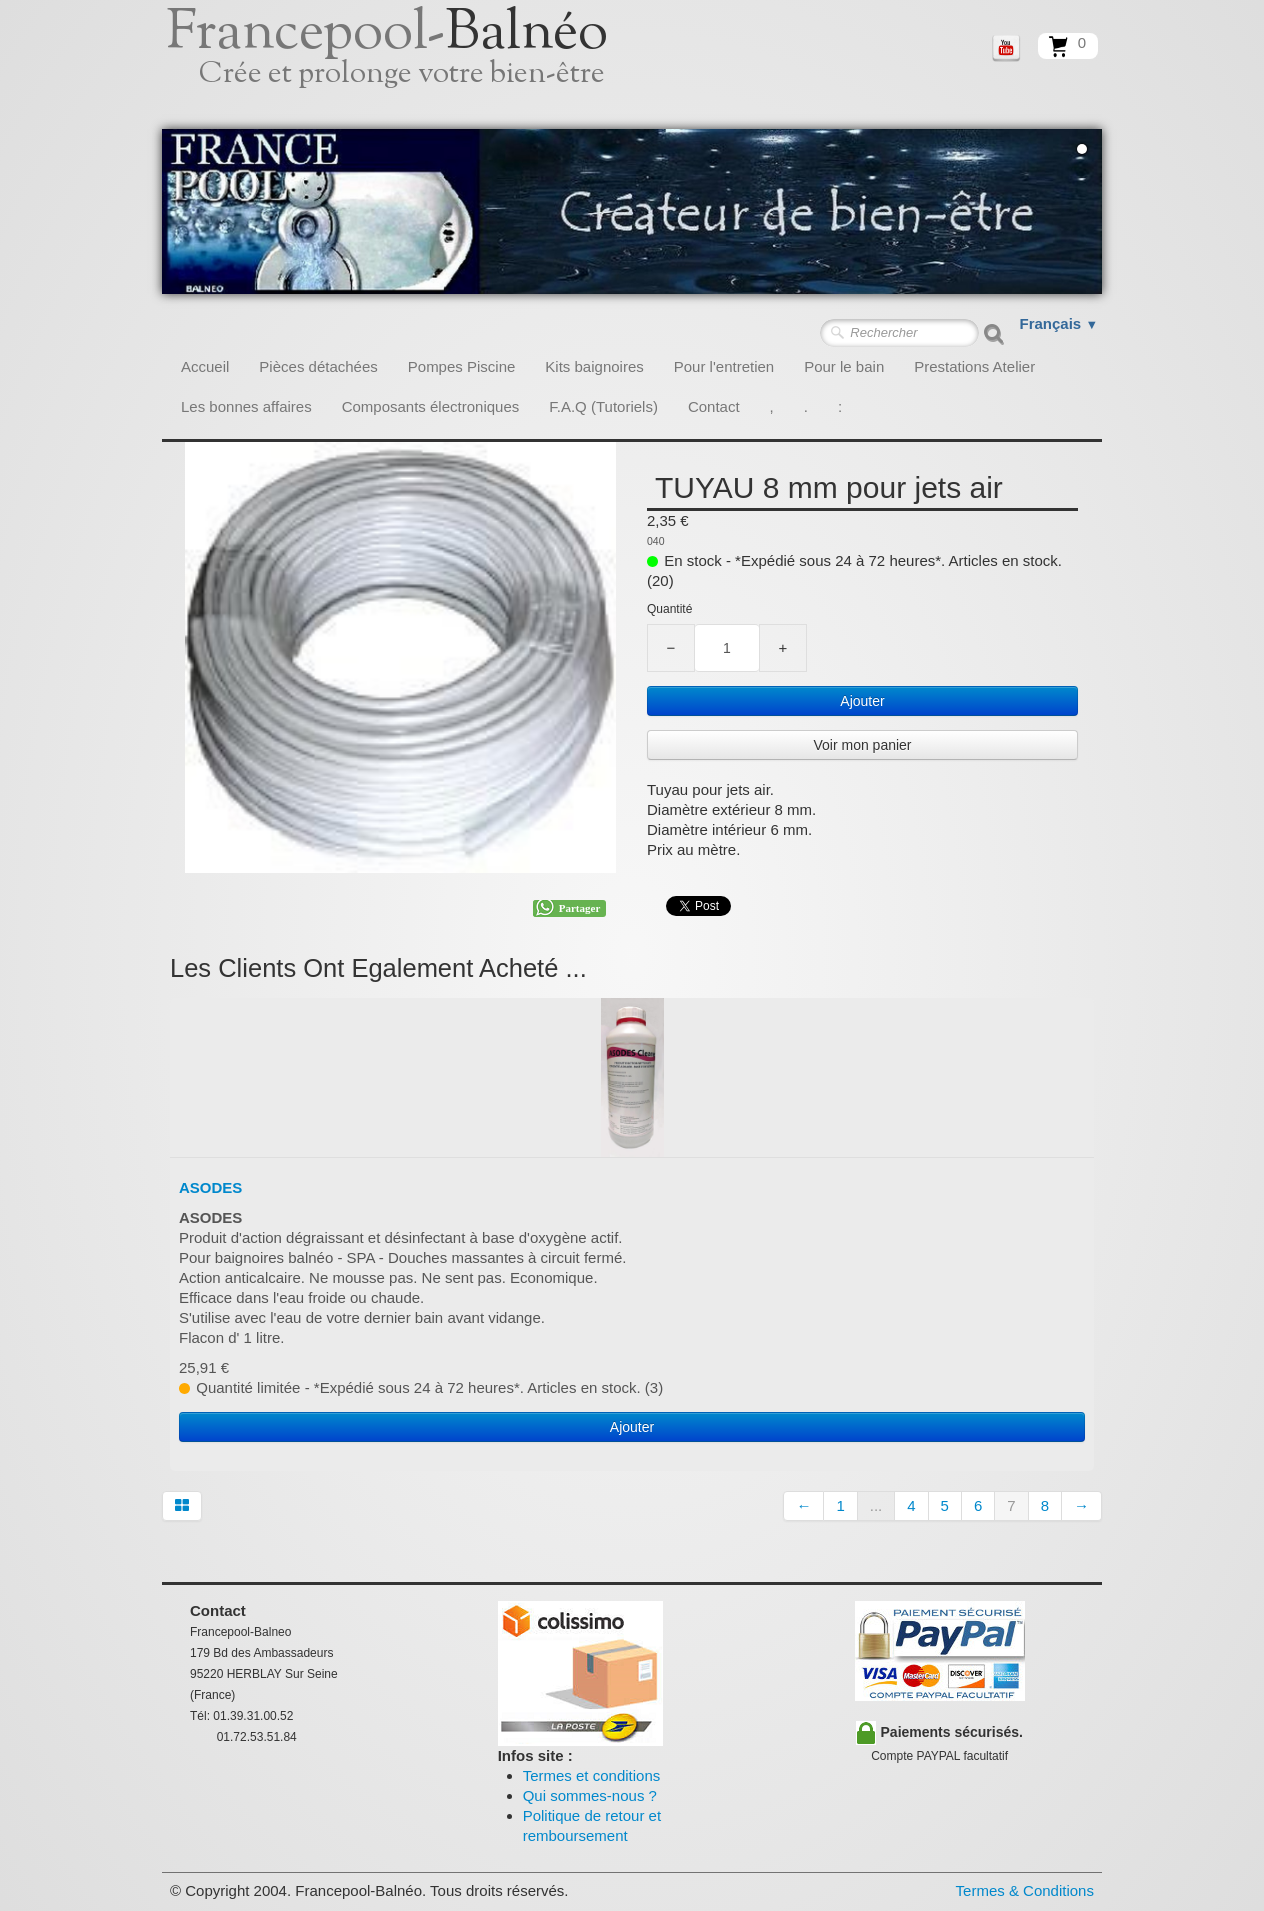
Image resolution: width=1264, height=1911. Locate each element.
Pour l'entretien (724, 366)
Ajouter (862, 701)
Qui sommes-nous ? (590, 1795)
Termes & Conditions (1025, 1890)
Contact (714, 406)
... (876, 1505)
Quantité (669, 609)
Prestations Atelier (974, 366)
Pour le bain (844, 366)
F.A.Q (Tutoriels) (603, 406)
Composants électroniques (431, 406)
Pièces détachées (318, 366)
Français (1059, 323)
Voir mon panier (862, 745)
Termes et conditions (592, 1775)
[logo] (409, 65)
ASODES (210, 1187)
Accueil (205, 366)
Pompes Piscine (462, 366)
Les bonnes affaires (246, 406)
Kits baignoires (594, 366)
